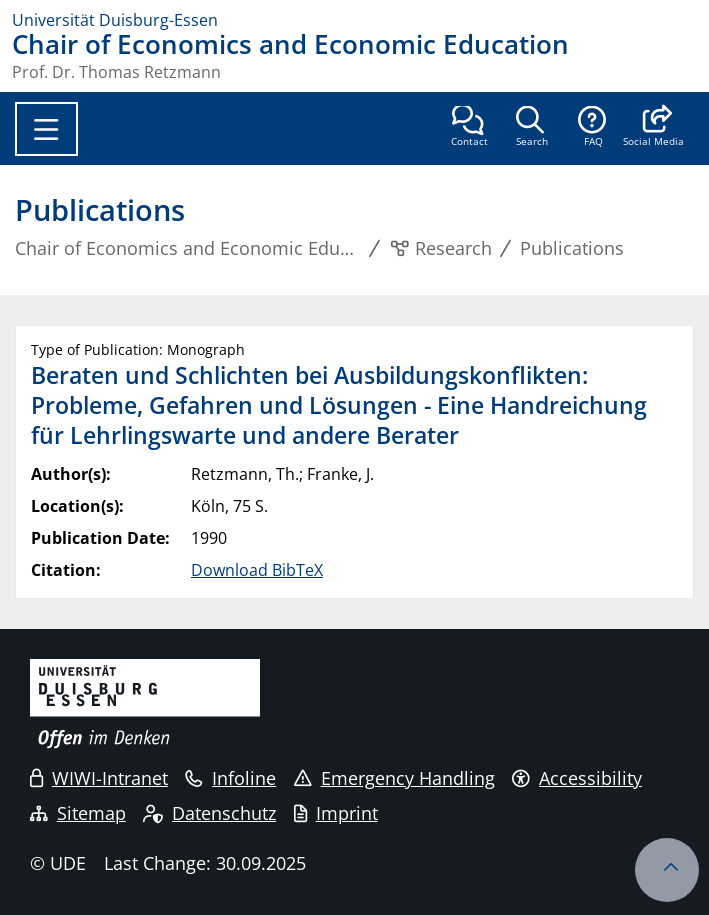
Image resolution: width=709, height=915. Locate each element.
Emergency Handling (394, 778)
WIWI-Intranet (99, 778)
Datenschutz (209, 813)
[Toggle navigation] (46, 129)
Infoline (230, 778)
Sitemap (78, 813)
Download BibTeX (257, 570)
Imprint (336, 813)
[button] (653, 128)
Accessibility (577, 778)
